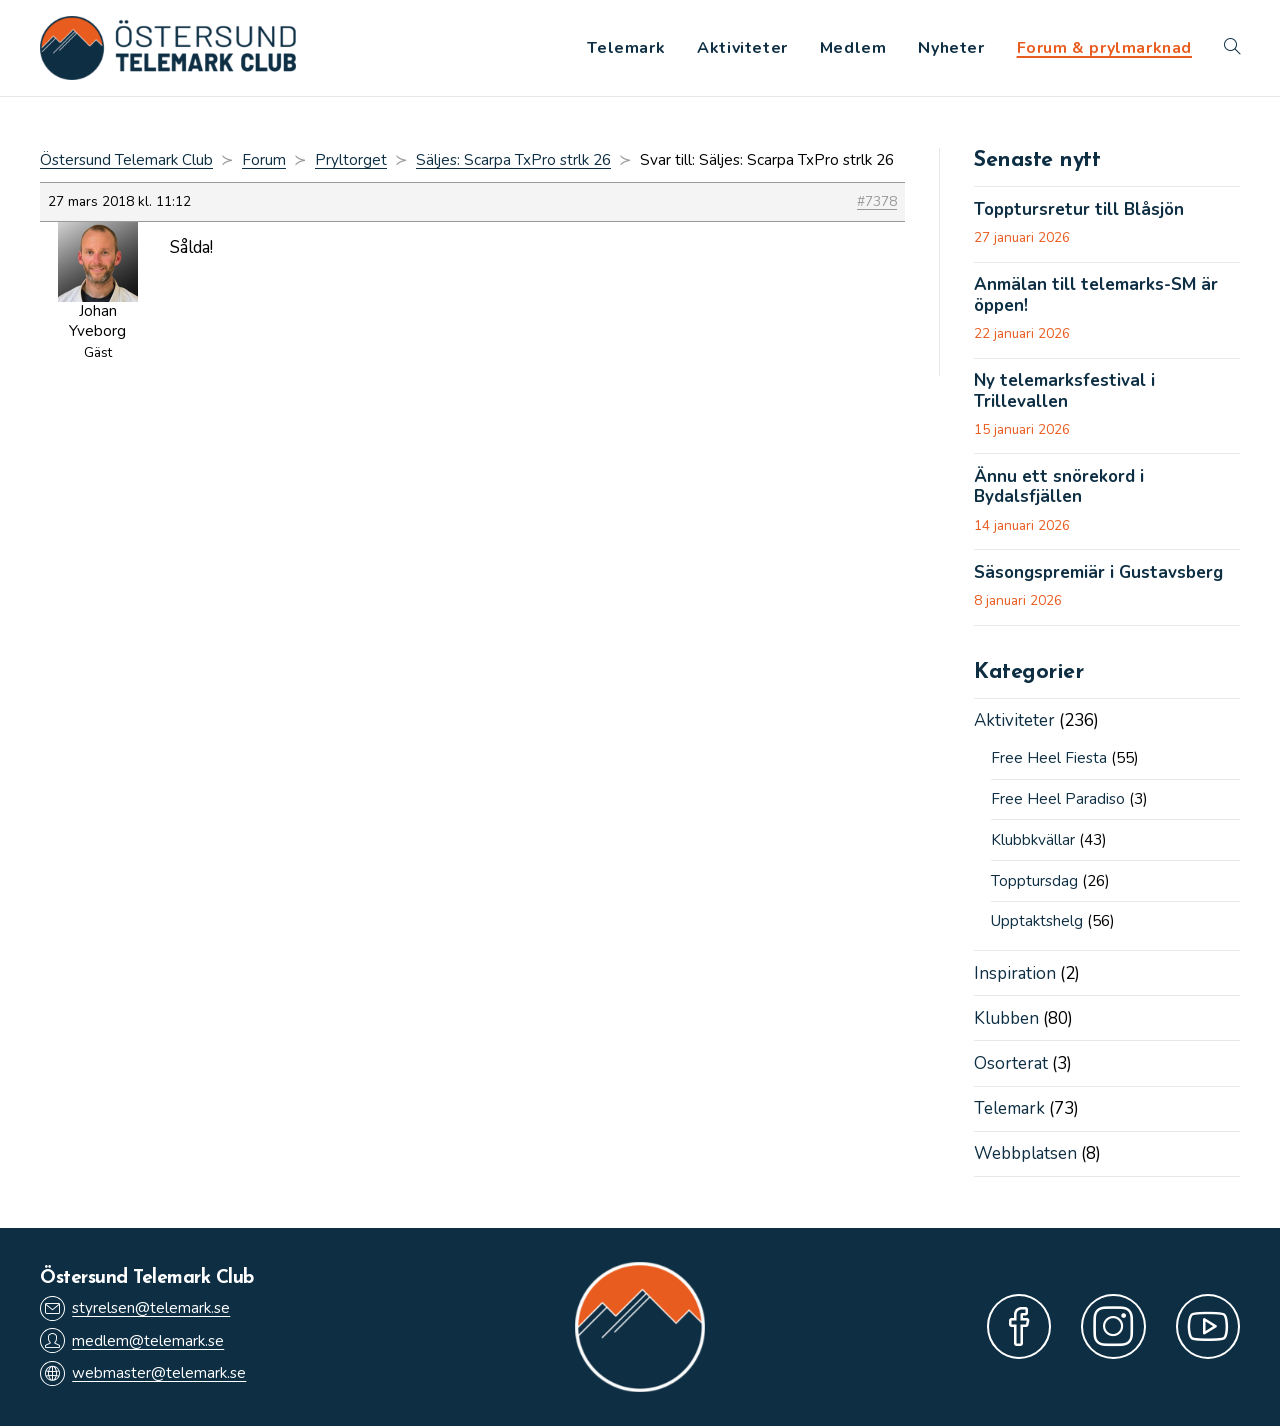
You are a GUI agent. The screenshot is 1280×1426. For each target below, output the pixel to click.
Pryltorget (351, 160)
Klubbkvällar (1033, 840)
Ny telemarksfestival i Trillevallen (1064, 391)
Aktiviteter (1014, 720)
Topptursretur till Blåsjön (1079, 210)
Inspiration (1015, 973)
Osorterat (1011, 1063)
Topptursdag (1034, 881)
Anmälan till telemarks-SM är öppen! (1096, 295)
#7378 (877, 201)
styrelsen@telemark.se (135, 1308)
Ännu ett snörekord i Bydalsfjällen (1059, 487)
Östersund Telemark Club (126, 160)
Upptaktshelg (1037, 921)
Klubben (1006, 1018)
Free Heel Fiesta (1049, 758)
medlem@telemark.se (132, 1340)
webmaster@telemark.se (143, 1373)
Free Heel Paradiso (1058, 799)
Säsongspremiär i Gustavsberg (1098, 573)
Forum (264, 160)
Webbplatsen (1025, 1153)
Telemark (1009, 1108)
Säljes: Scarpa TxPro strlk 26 (513, 160)
